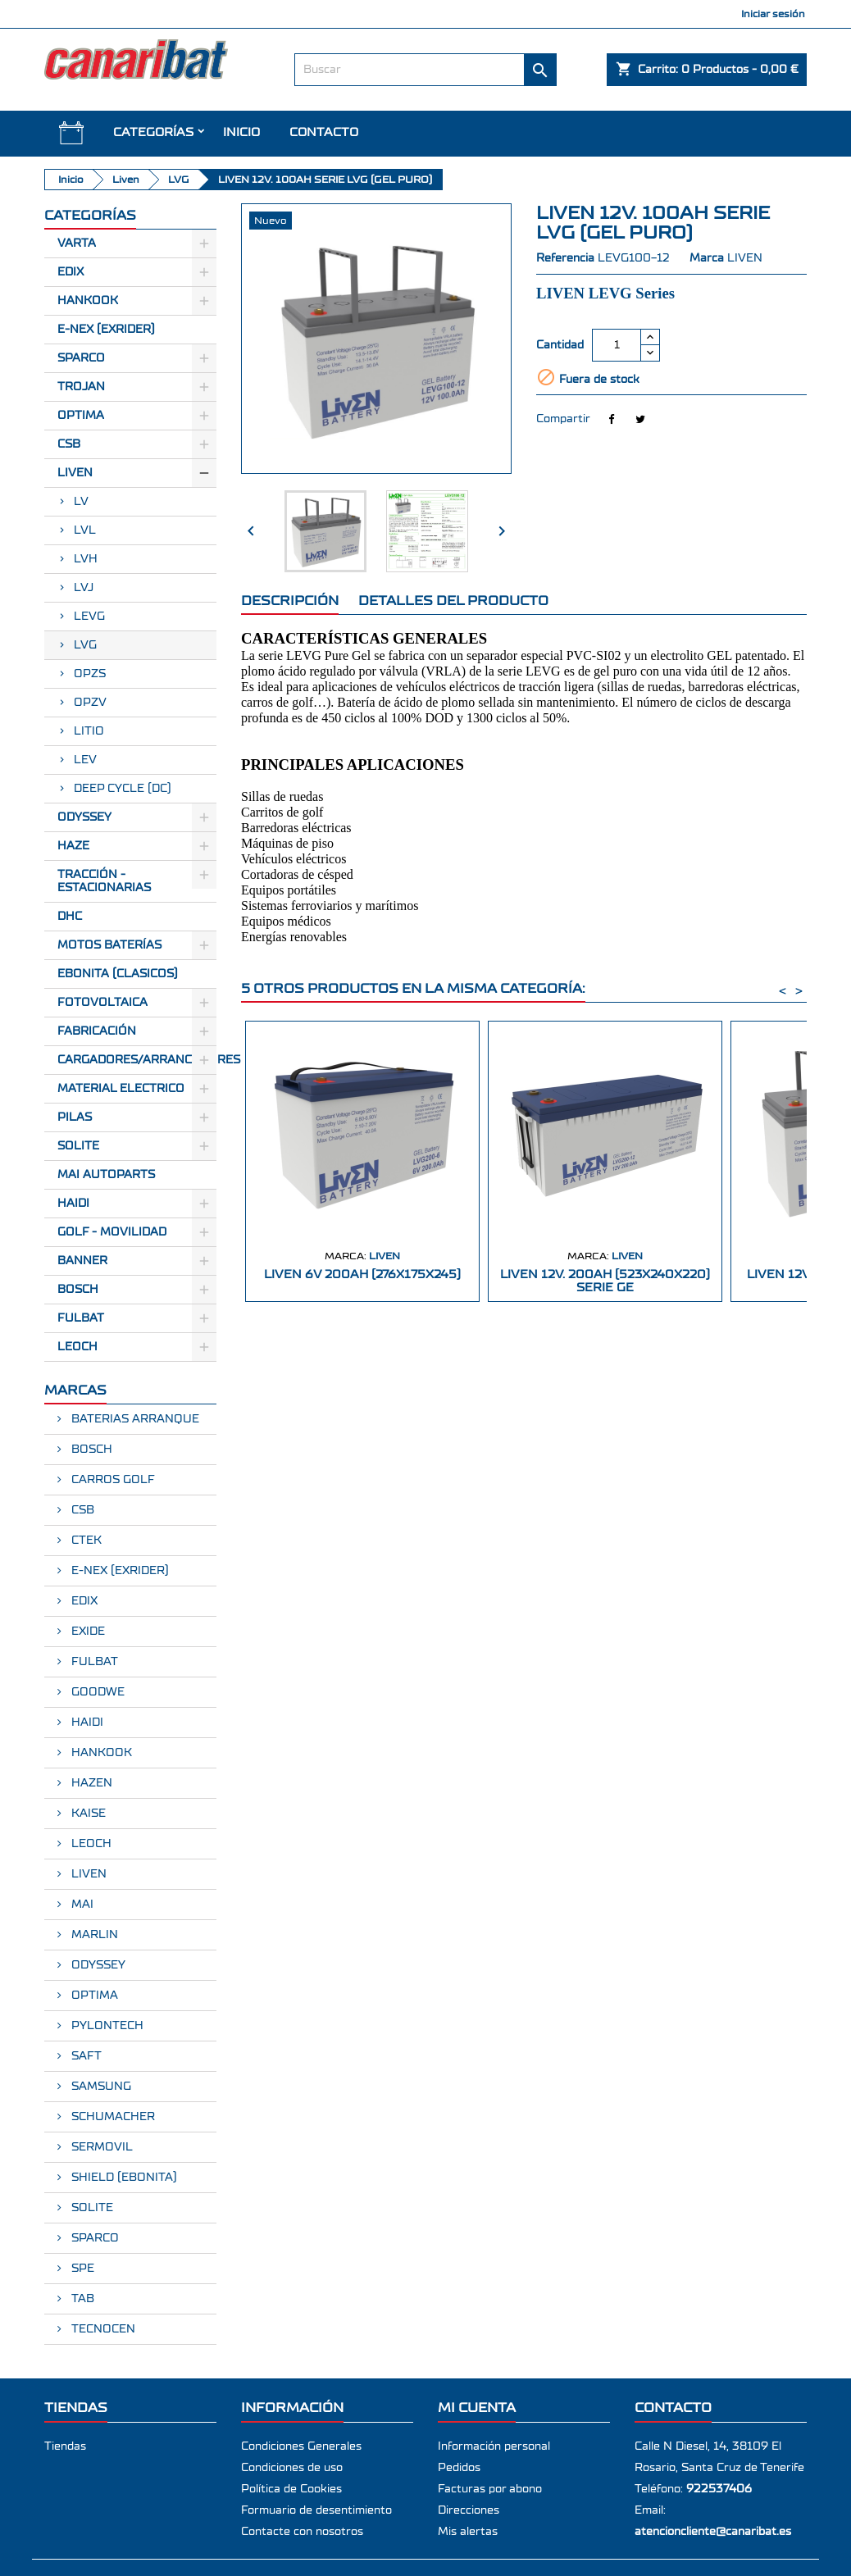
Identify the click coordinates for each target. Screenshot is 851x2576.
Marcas (75, 1390)
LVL (85, 530)
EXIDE (86, 1631)
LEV (85, 760)
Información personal (494, 2446)
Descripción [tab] (290, 601)
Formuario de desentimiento (316, 2510)
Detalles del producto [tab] (453, 601)
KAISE (87, 1813)
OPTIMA (93, 1995)
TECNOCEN (101, 2329)
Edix (70, 272)
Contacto (323, 132)
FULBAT (80, 1318)
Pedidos (459, 2468)
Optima (80, 415)
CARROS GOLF (111, 1480)
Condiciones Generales (301, 2446)
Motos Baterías (109, 945)
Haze (73, 846)
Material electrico (120, 1089)
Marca (706, 258)
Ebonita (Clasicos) (117, 974)
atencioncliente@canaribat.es (713, 2531)
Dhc (69, 916)
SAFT (85, 2056)
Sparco (81, 358)
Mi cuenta (477, 2407)
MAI (80, 1904)
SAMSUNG (99, 2086)
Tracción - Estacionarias (104, 881)
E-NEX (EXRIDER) (118, 1571)
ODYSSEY (96, 1965)
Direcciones (468, 2510)
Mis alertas (468, 2531)
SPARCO (93, 2238)
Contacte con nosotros (302, 2531)
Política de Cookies (291, 2489)
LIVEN (87, 1874)
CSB (68, 444)
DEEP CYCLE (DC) (122, 788)
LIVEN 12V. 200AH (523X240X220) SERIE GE (605, 1281)
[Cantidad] (616, 345)
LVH (86, 559)
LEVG (89, 616)
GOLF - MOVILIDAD (111, 1232)
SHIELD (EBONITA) (122, 2177)
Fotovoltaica (102, 1002)
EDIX (83, 1601)
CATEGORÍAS (153, 132)
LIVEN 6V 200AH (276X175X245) (362, 1274)
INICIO (241, 132)
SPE (81, 2268)
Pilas (74, 1117)
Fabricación (96, 1031)
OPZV (90, 702)
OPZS (90, 674)
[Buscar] (425, 69)
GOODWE (96, 1692)
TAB (81, 2299)
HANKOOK (100, 1753)
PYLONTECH (105, 2026)
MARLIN (93, 1935)
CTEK (85, 1540)
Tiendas (65, 2446)
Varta (76, 243)
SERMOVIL (100, 2147)
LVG (85, 645)
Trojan (81, 387)
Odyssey (84, 817)
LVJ (83, 588)
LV (81, 501)
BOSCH (77, 1289)
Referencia (565, 258)
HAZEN (90, 1783)
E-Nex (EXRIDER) (106, 329)
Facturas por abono (490, 2489)
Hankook (87, 301)
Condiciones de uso (292, 2468)
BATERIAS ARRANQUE (133, 1419)
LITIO (89, 731)
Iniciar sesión (773, 14)
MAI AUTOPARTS (106, 1175)
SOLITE (78, 1146)
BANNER (82, 1261)
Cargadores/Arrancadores (136, 1060)
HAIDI (73, 1203)
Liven (75, 473)
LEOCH (77, 1347)
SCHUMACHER (111, 2117)
